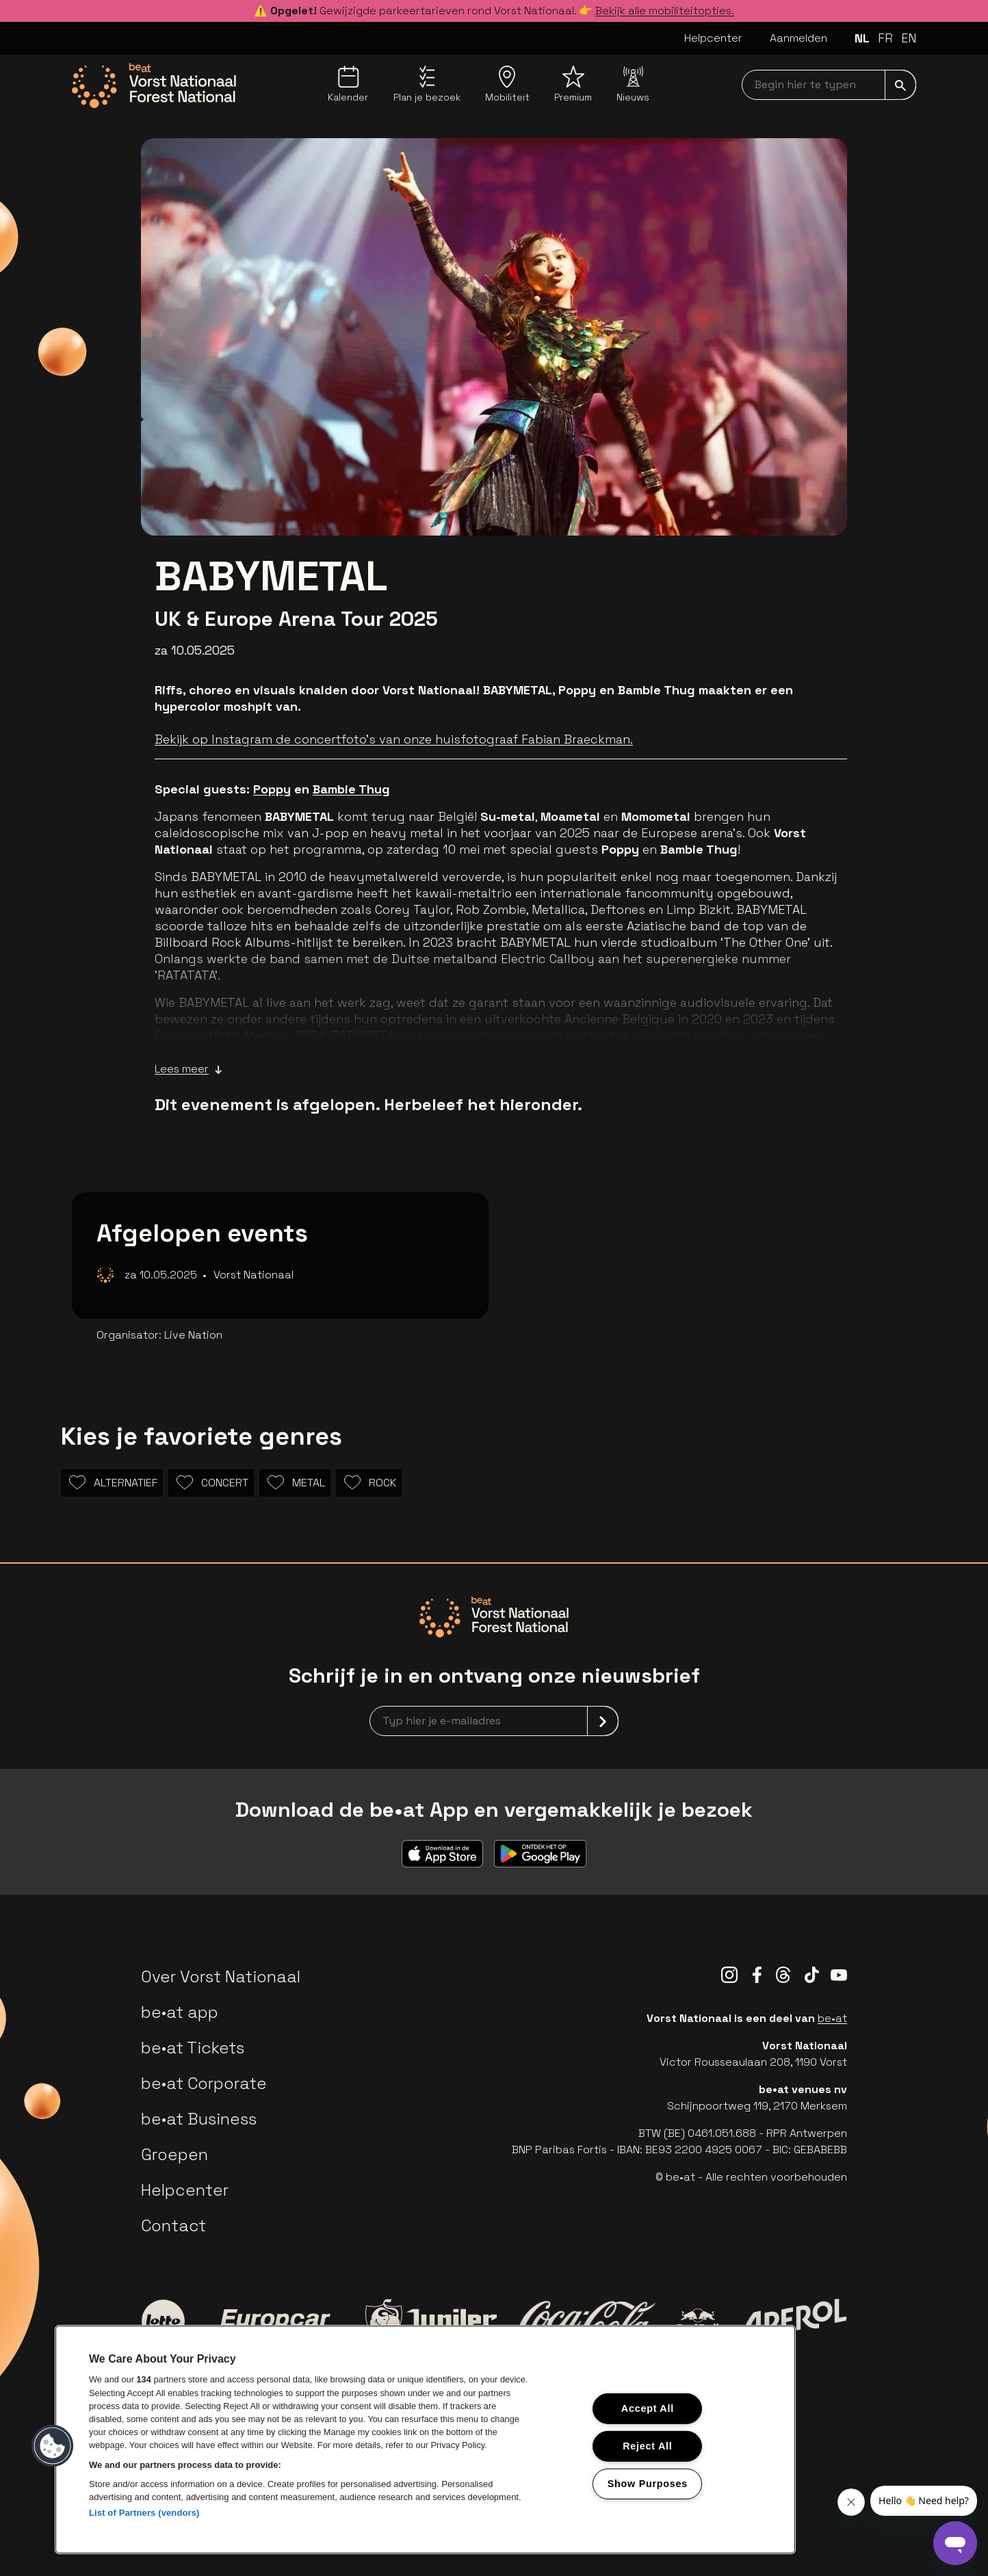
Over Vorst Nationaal (220, 1976)
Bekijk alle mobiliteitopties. (664, 10)
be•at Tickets (192, 2047)
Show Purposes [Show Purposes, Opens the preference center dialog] (648, 2483)
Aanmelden (798, 38)
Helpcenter (713, 38)
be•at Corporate (204, 2083)
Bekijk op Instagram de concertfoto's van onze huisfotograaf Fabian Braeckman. (394, 739)
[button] (53, 2446)
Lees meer (188, 1069)
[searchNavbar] (829, 85)
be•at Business (199, 2118)
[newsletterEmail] (494, 1721)
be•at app (179, 2012)
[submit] (900, 85)
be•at (832, 2018)
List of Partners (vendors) (144, 2513)
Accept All (647, 2408)
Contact (173, 2225)
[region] (425, 2439)
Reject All (647, 2446)
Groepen (174, 2154)
